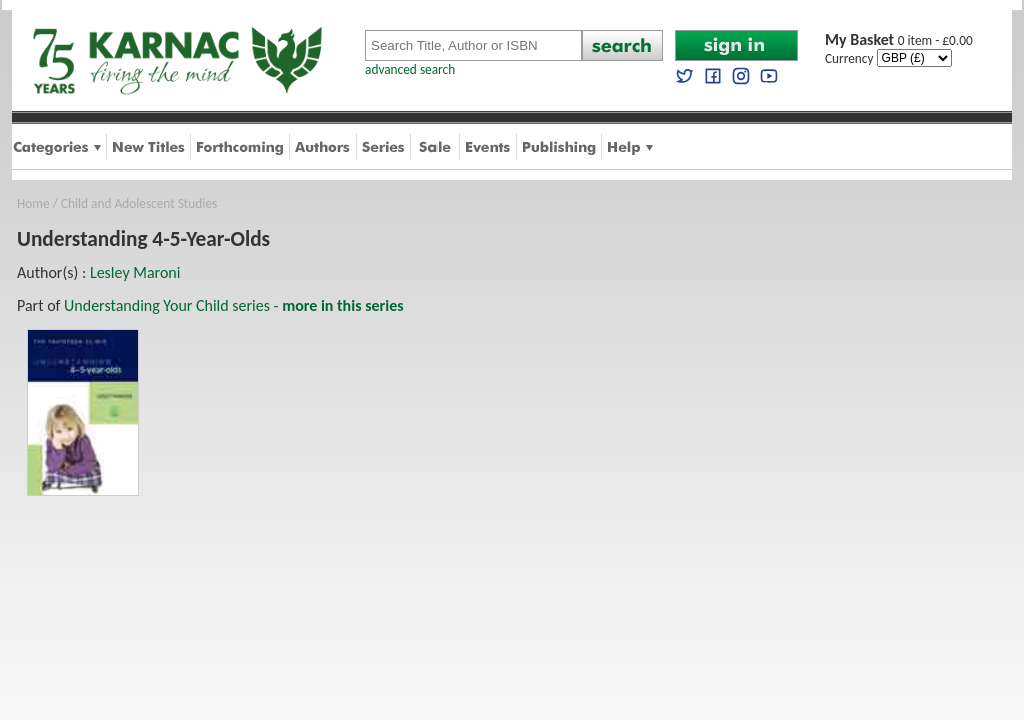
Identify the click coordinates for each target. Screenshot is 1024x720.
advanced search (410, 69)
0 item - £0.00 (899, 40)
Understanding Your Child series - (234, 305)
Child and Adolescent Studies (139, 203)
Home (33, 203)
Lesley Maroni (135, 272)
